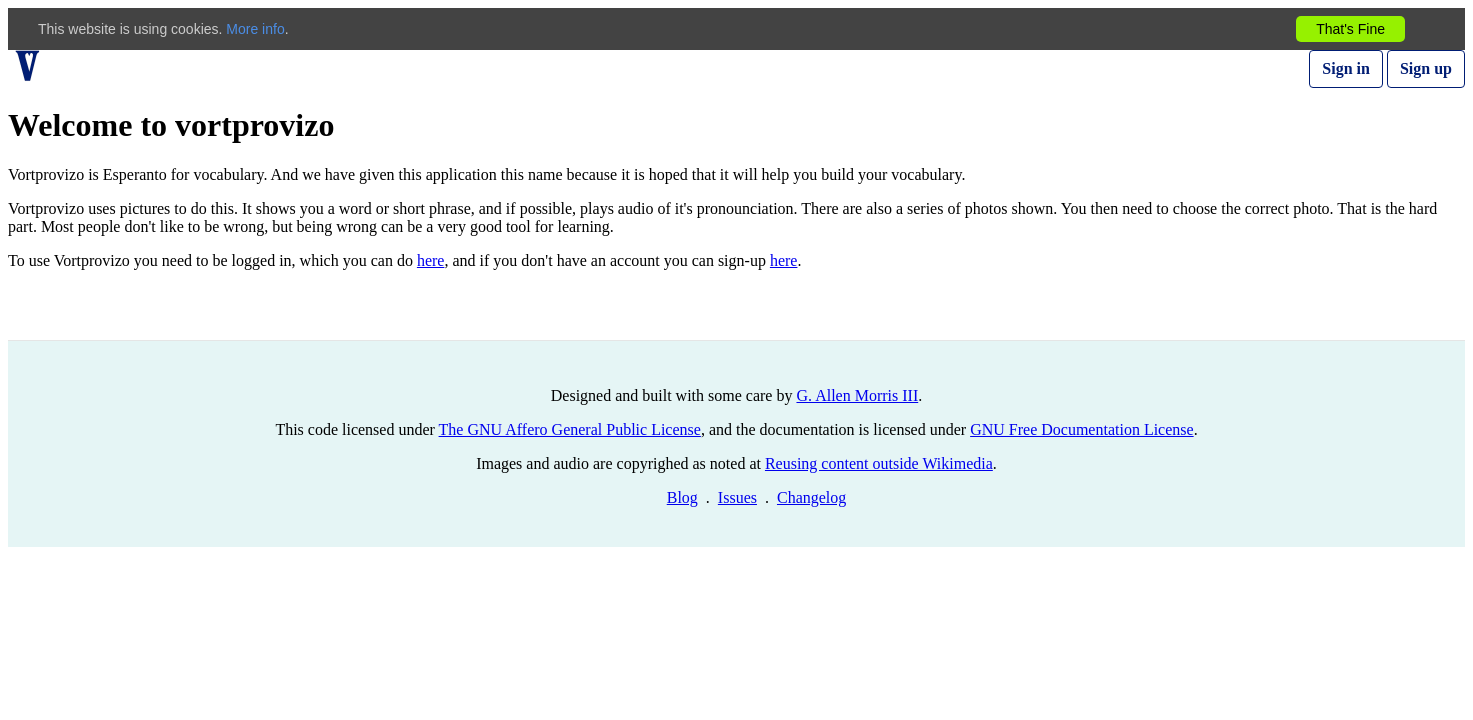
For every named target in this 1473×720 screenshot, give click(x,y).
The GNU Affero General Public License (570, 429)
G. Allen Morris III (857, 395)
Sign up (1426, 68)
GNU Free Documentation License (1081, 429)
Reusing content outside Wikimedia (879, 463)
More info (255, 29)
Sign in (1346, 68)
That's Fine (1350, 29)
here (431, 260)
